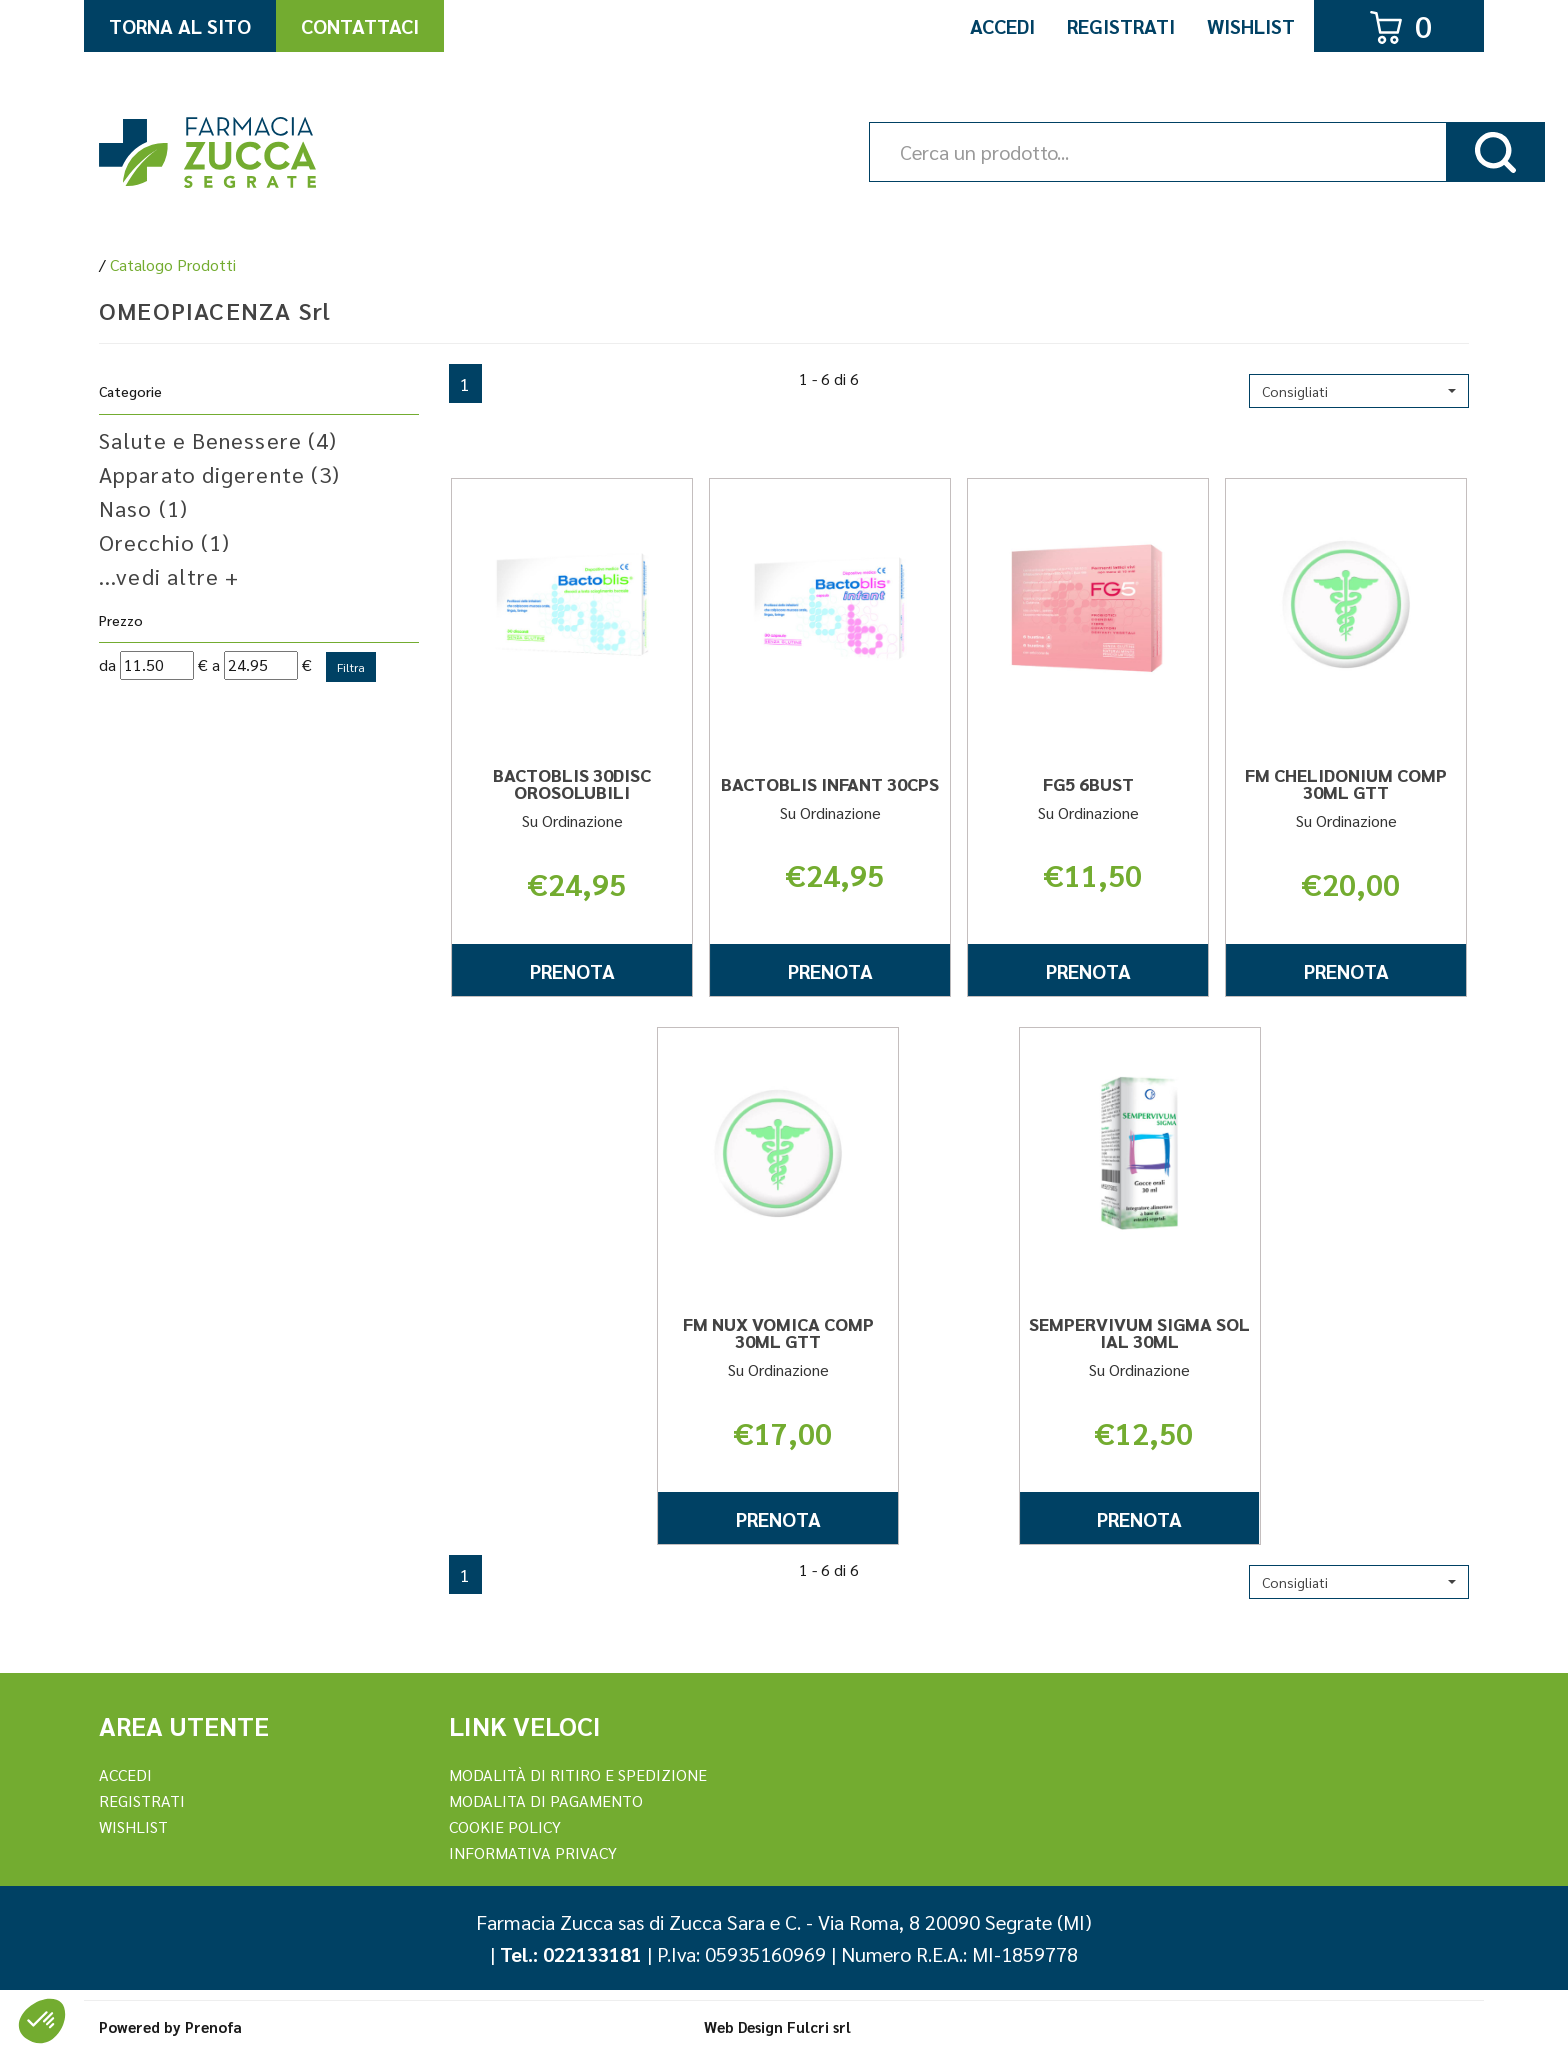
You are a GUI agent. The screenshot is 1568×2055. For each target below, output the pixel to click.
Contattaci (360, 26)
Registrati (1121, 26)
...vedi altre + (169, 576)
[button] (1359, 391)
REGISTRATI (142, 1800)
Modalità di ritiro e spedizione (578, 1774)
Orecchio (164, 542)
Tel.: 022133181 (571, 1954)
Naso (143, 508)
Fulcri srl (819, 2026)
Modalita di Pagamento (546, 1800)
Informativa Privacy (533, 1852)
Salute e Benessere (218, 440)
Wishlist (1251, 26)
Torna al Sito (180, 26)
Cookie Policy (505, 1826)
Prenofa (213, 2026)
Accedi (1002, 26)
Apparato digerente (219, 474)
